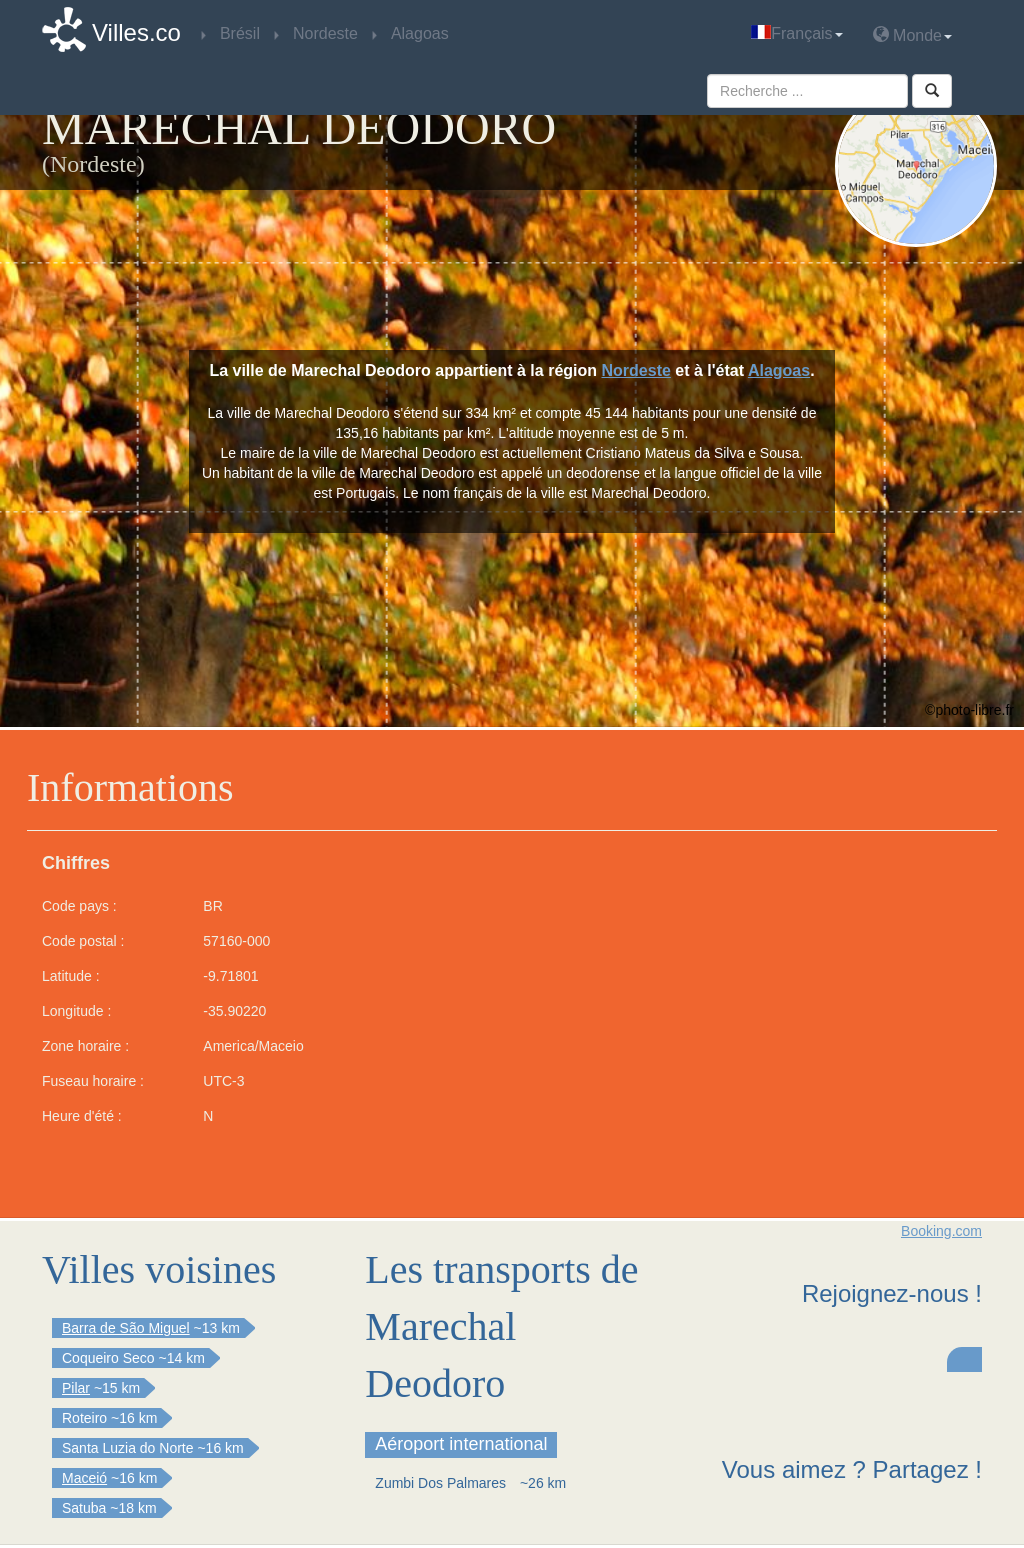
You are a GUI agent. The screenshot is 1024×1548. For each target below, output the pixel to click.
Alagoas (779, 370)
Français (796, 33)
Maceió (84, 1478)
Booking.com (941, 1231)
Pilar (76, 1388)
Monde (912, 34)
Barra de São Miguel (126, 1328)
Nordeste (636, 370)
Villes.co (136, 32)
